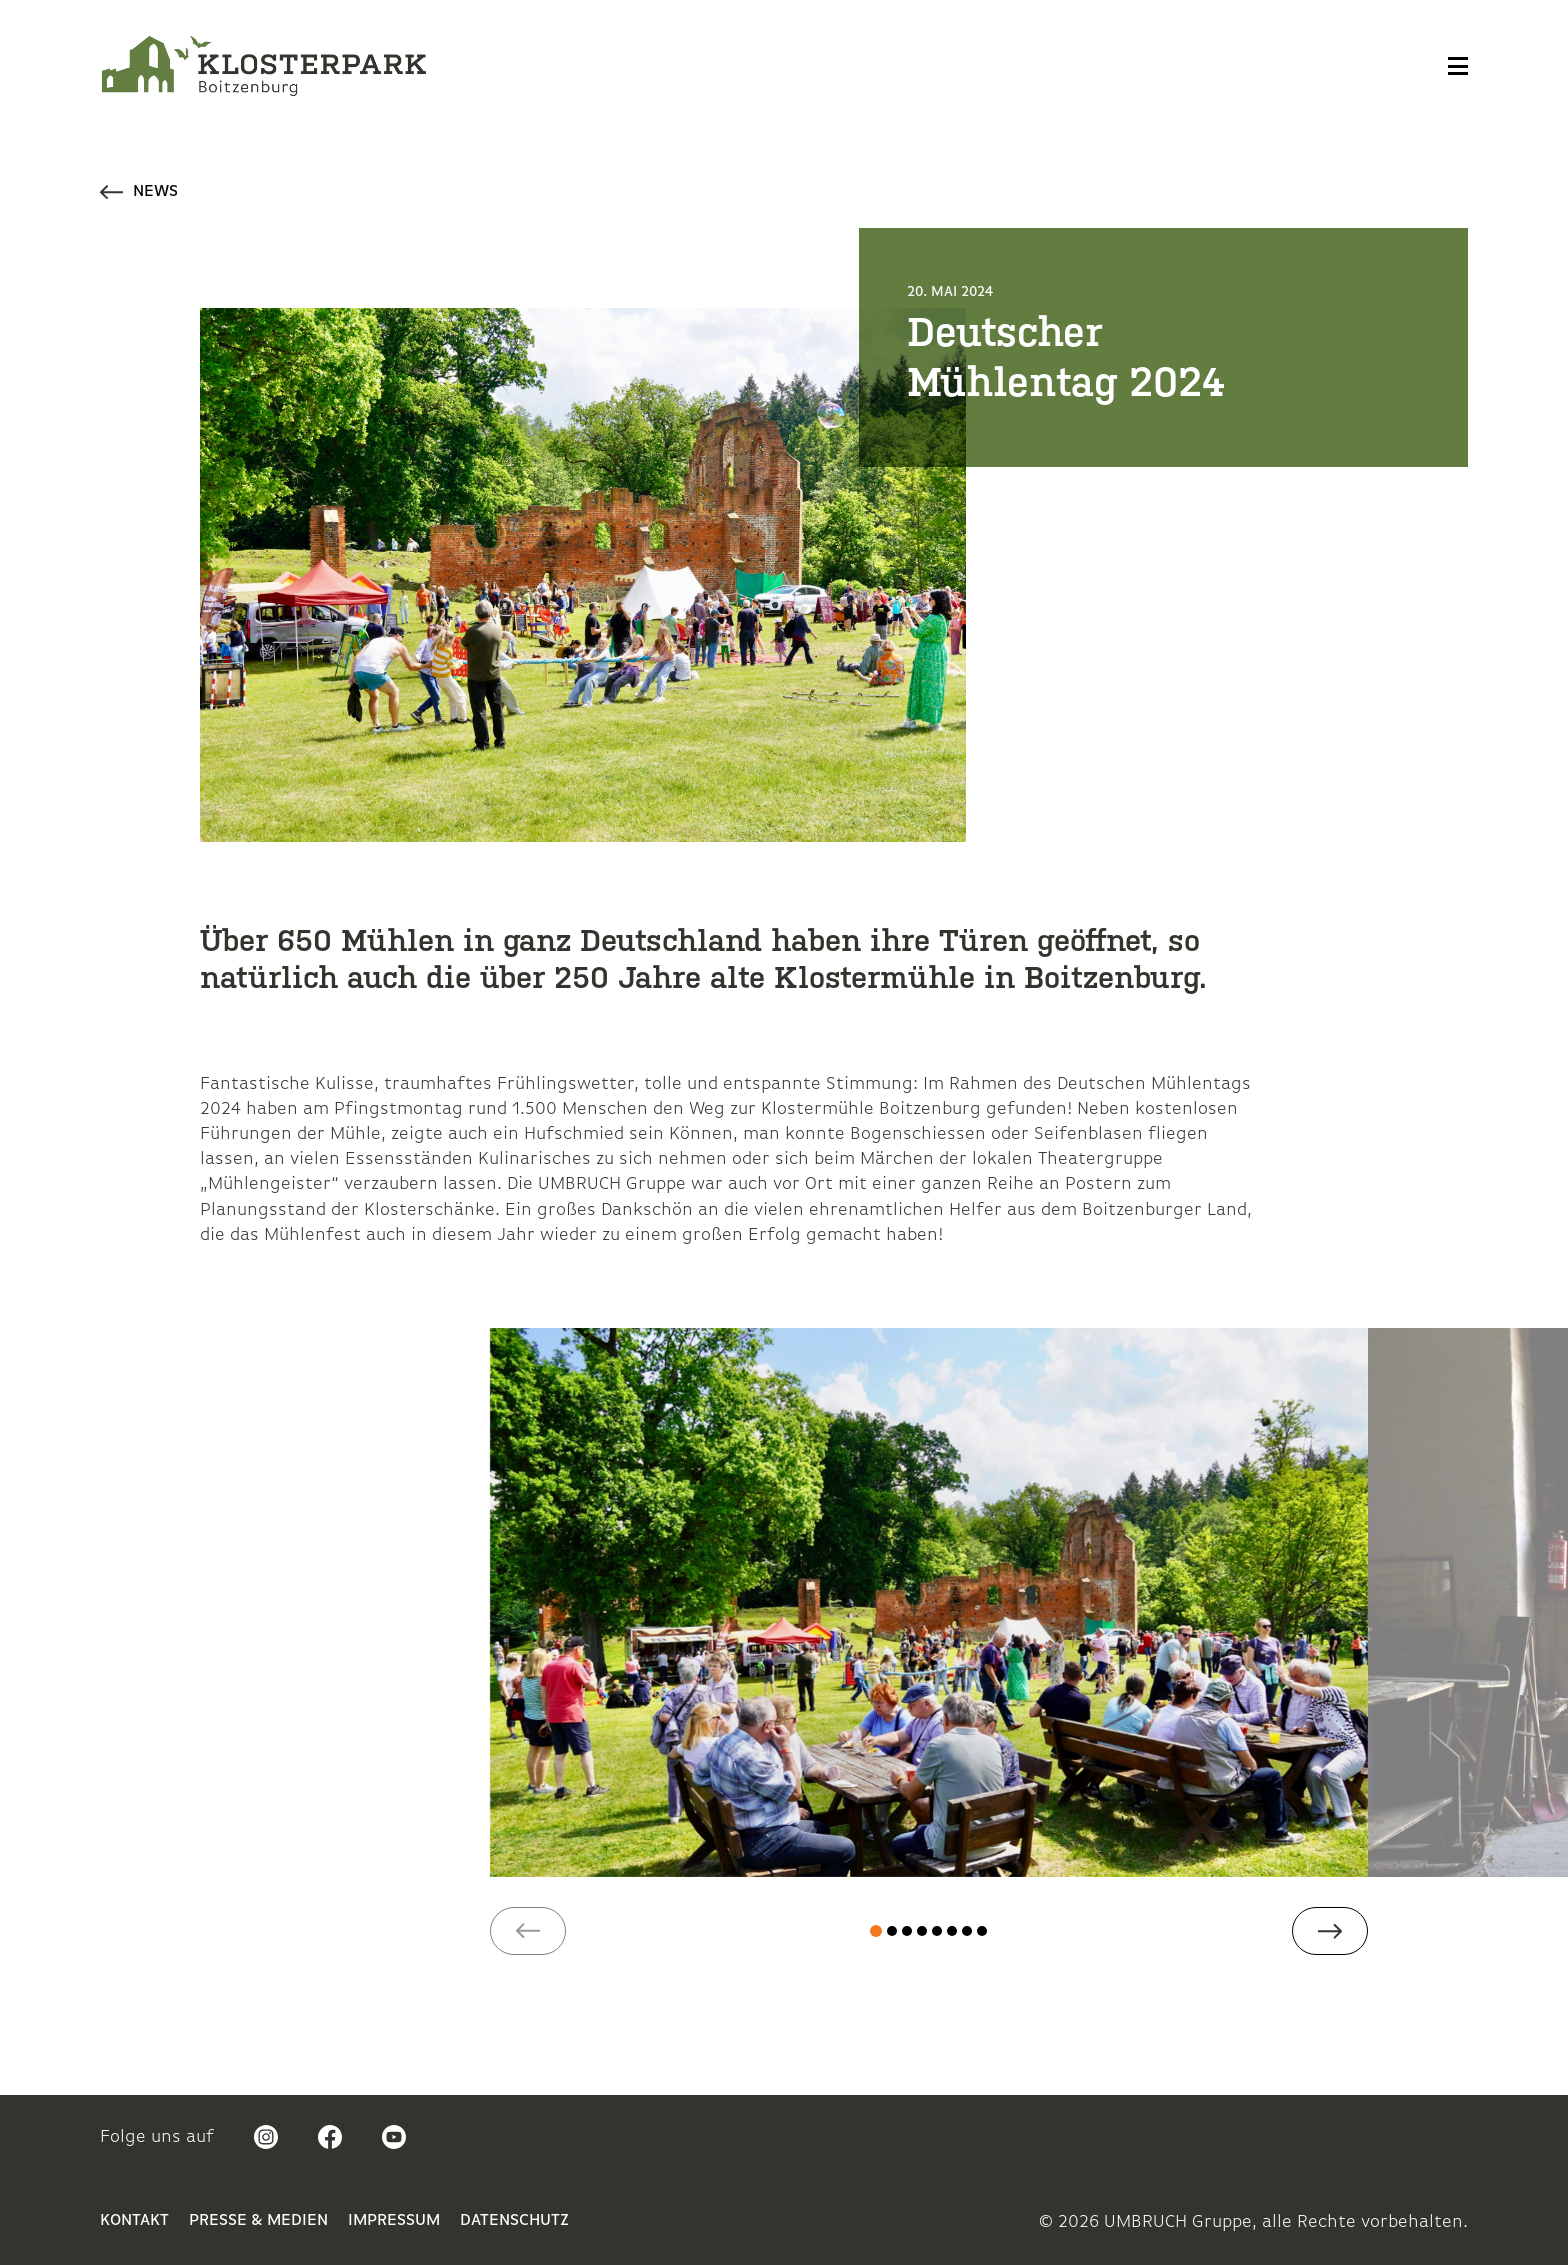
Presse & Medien (258, 2221)
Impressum (394, 2221)
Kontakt (134, 2221)
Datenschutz (514, 2221)
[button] (528, 1931)
